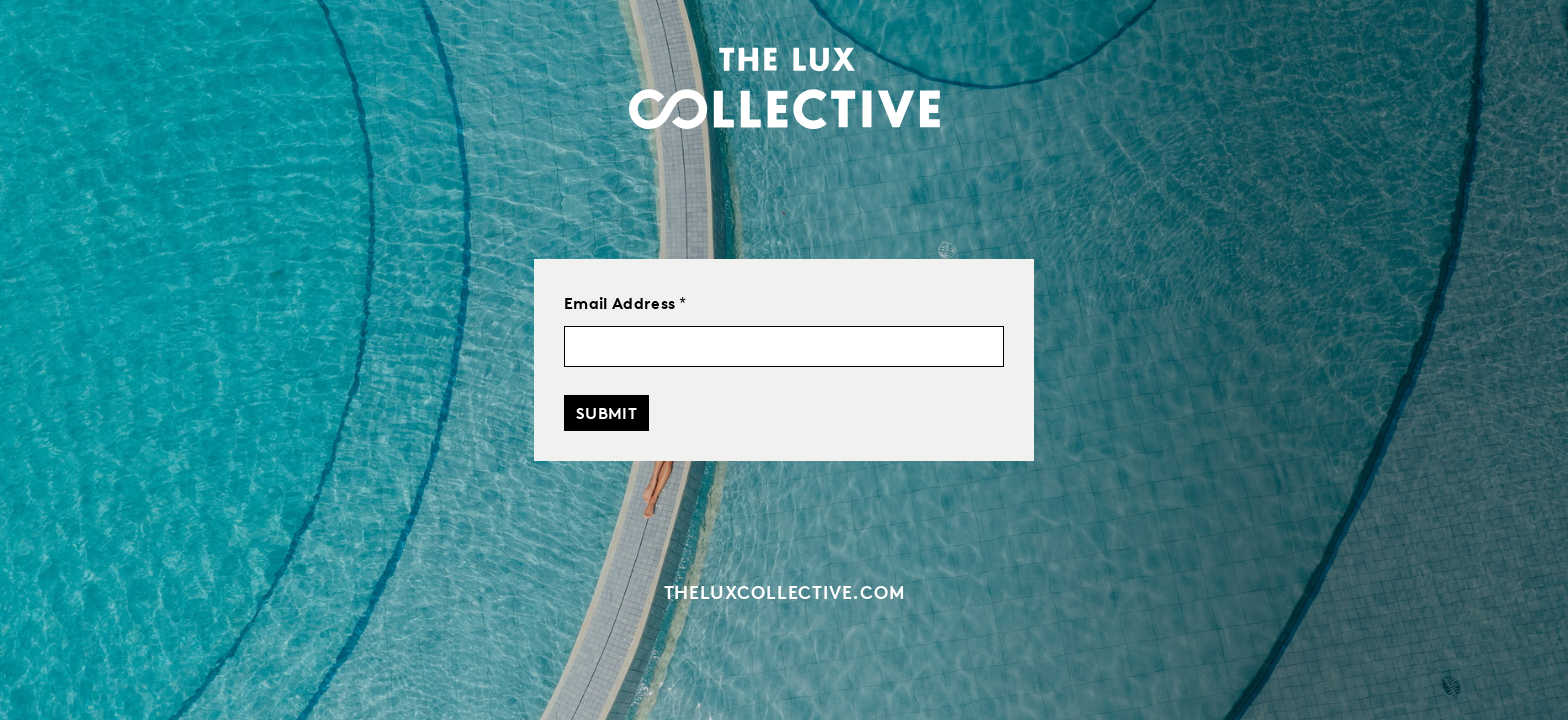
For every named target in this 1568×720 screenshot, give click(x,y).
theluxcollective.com (784, 592)
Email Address (625, 303)
